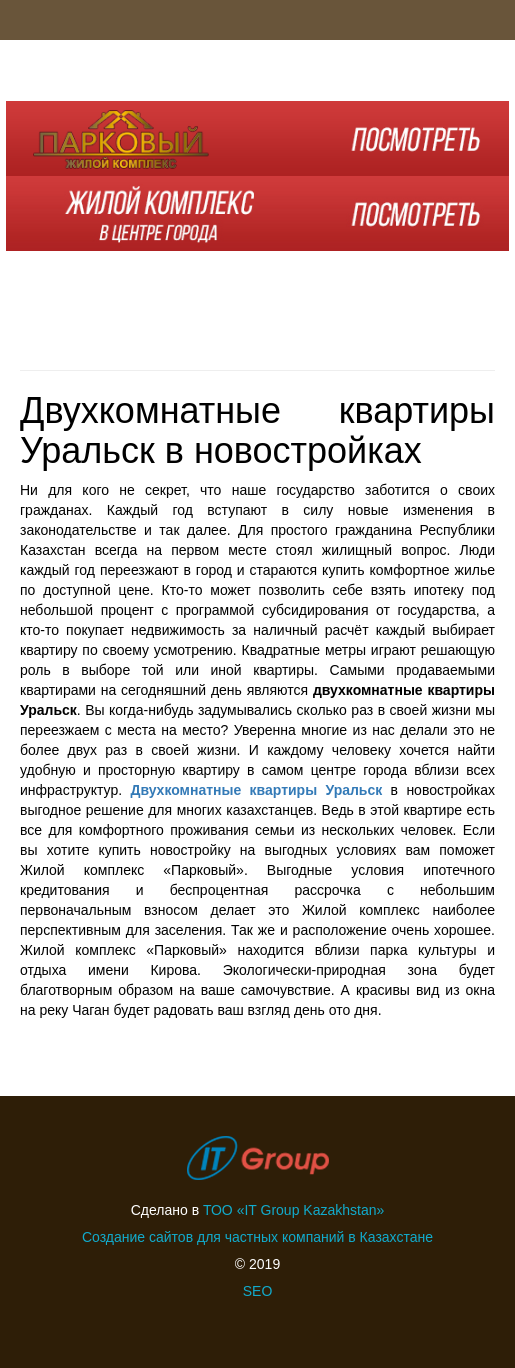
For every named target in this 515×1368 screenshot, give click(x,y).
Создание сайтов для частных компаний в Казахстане (257, 1237)
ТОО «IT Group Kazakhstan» (293, 1210)
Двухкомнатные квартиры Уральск (256, 790)
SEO (258, 1291)
